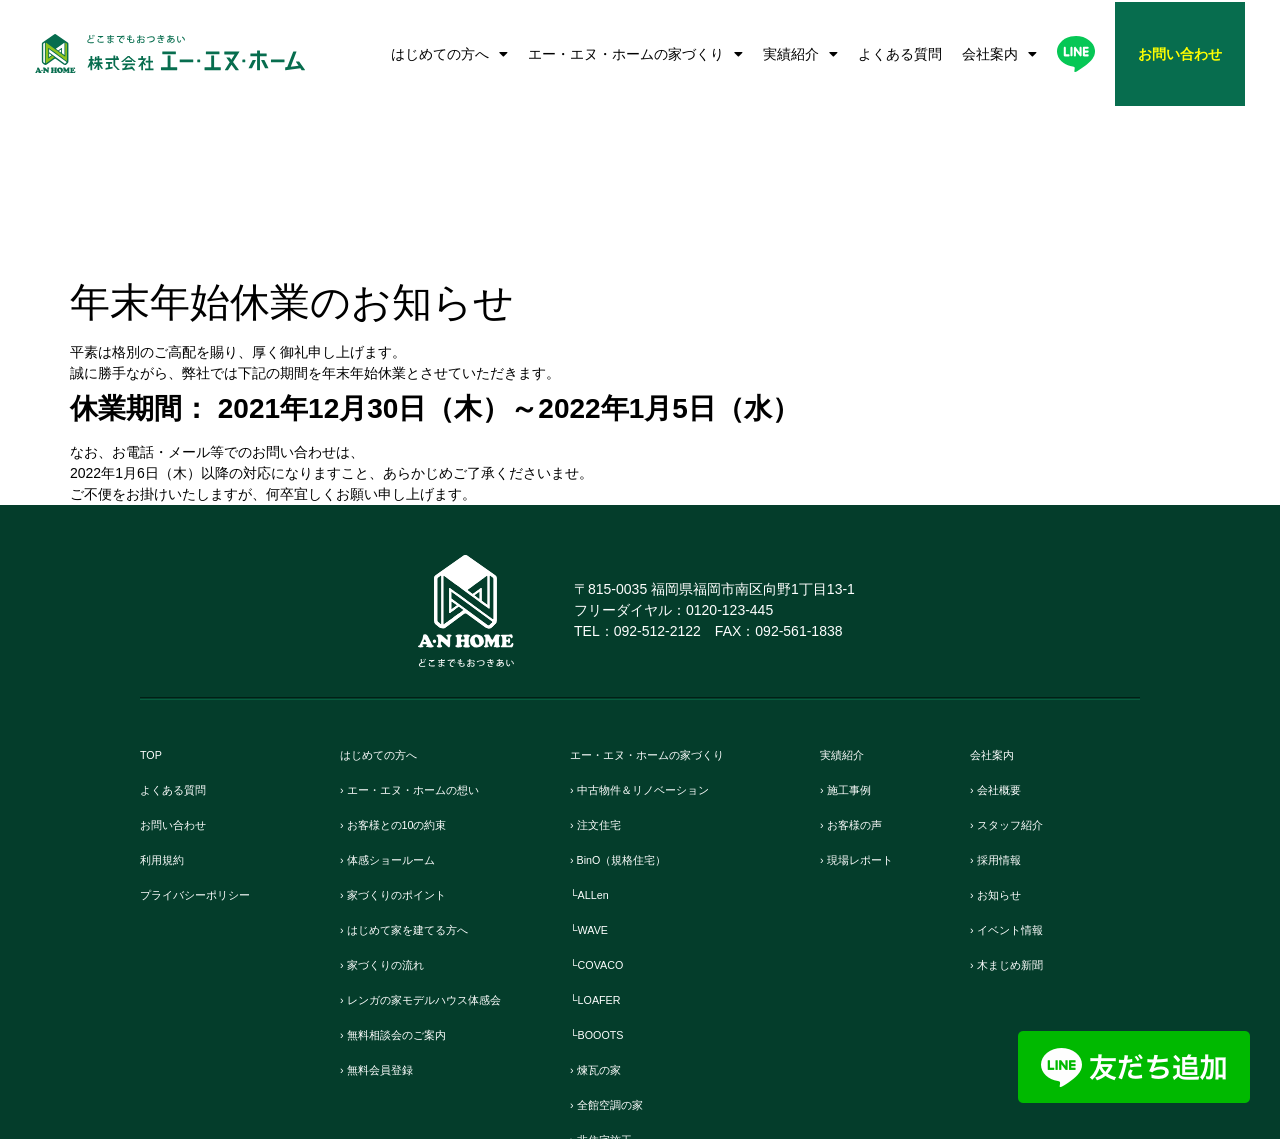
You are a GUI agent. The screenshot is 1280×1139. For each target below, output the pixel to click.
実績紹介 (800, 54)
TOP (155, 591)
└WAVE (596, 766)
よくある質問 (900, 54)
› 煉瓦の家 (604, 906)
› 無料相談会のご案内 (412, 871)
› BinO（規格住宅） (636, 696)
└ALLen (597, 731)
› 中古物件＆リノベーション (664, 626)
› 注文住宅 (604, 661)
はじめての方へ (449, 54)
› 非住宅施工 (612, 976)
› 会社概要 (1004, 626)
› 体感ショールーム (404, 696)
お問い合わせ (185, 661)
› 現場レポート (869, 696)
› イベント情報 (1019, 766)
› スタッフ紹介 (1019, 661)
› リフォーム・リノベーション (672, 1011)
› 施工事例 (854, 626)
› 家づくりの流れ (397, 801)
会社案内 (999, 54)
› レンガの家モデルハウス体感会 (449, 836)
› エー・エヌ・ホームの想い (434, 626)
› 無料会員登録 (389, 906)
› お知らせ (1004, 731)
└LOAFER (605, 836)
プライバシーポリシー (215, 731)
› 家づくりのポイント (412, 731)
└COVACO (607, 801)
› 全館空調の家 (619, 941)
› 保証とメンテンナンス (649, 1046)
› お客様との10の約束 (413, 661)
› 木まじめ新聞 (1019, 801)
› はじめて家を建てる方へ (427, 766)
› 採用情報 (1004, 696)
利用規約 (170, 696)
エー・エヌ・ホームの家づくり (635, 54)
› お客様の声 (862, 661)
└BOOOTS (607, 871)
